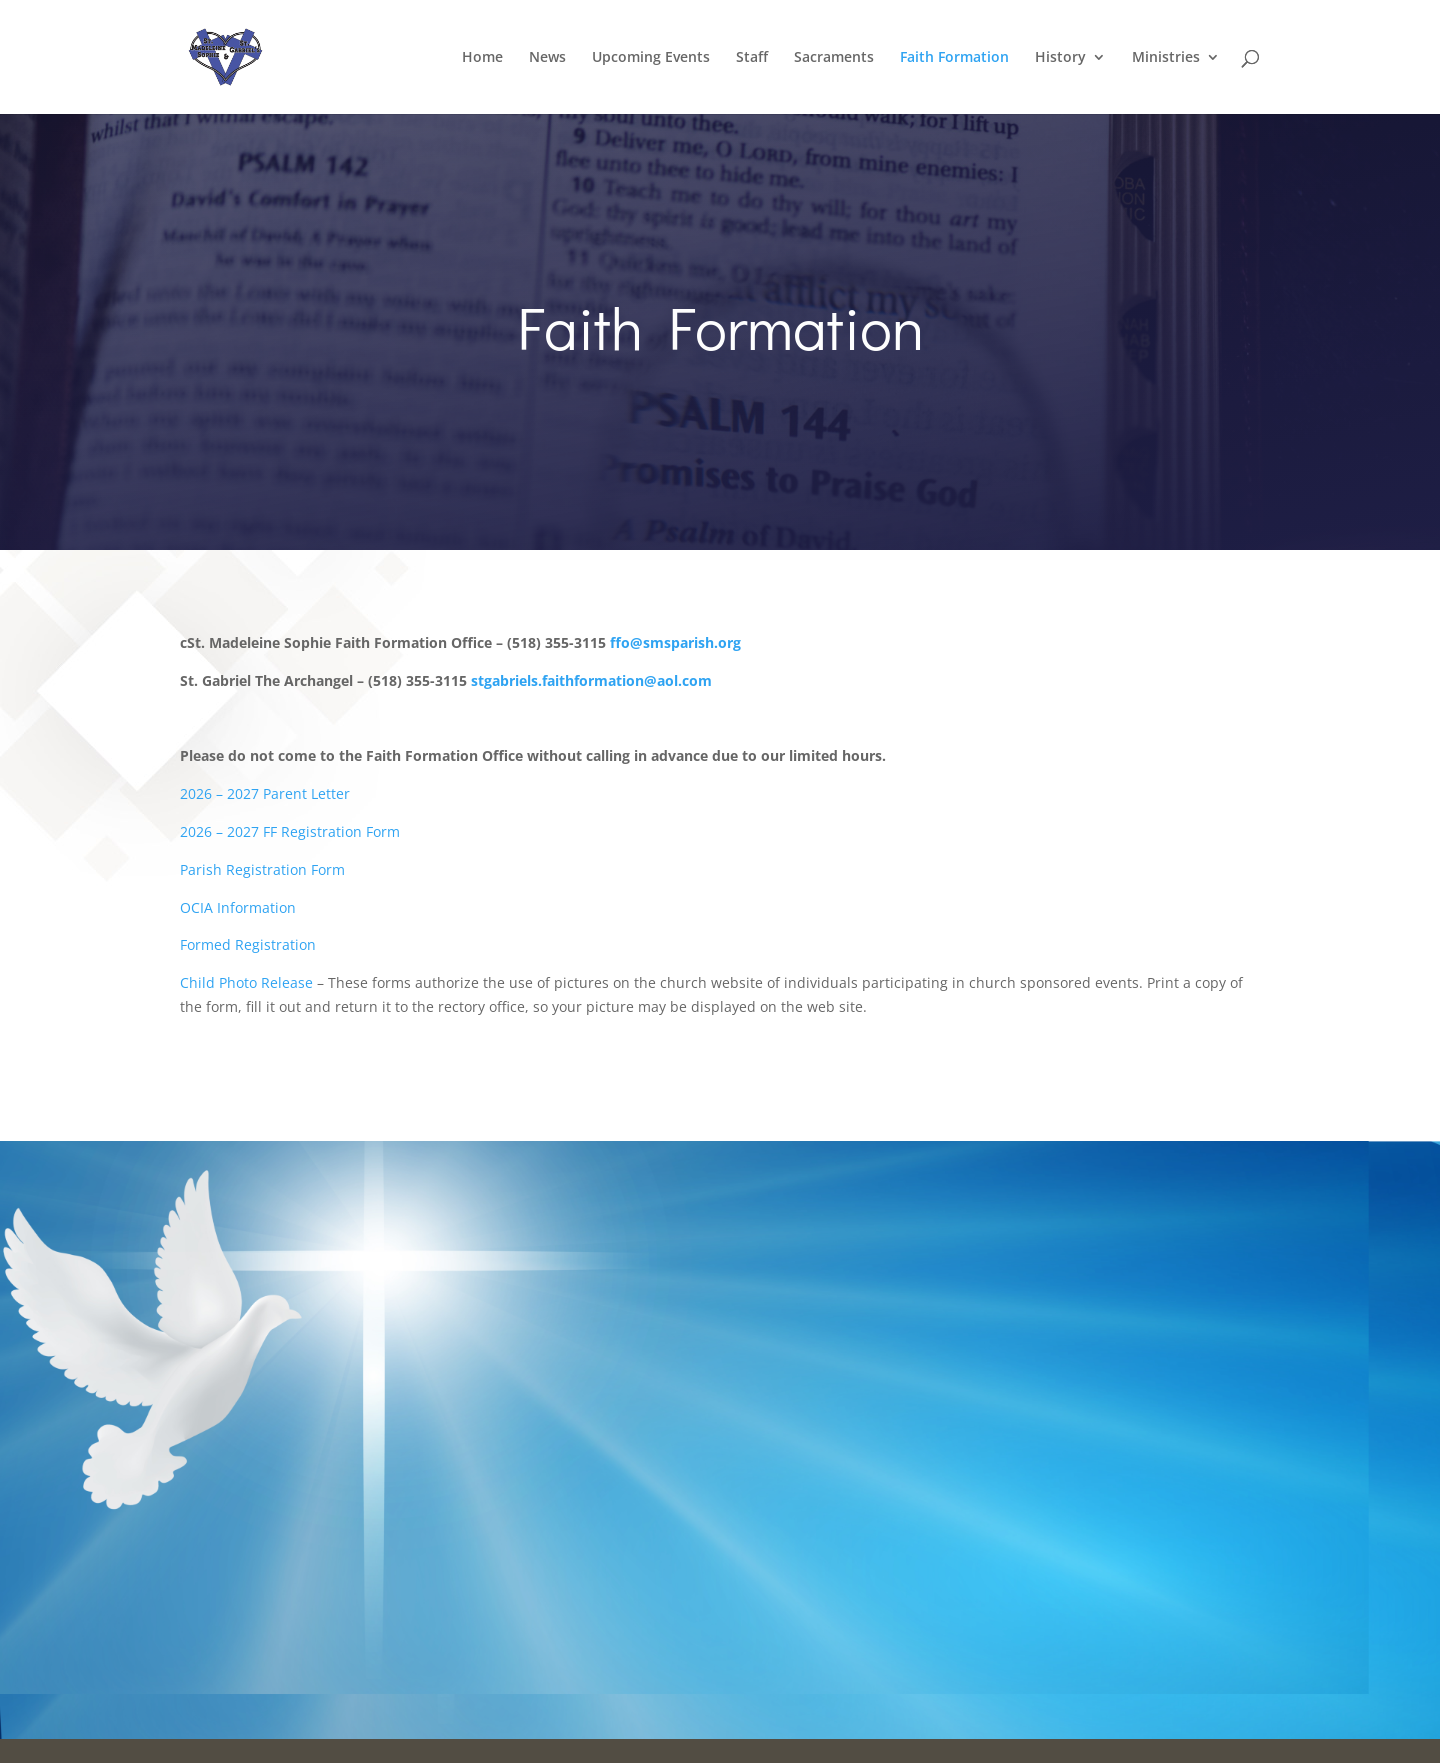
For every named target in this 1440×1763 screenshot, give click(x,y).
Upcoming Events (651, 58)
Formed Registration (248, 944)
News (547, 58)
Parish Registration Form (262, 869)
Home (482, 58)
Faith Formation (954, 58)
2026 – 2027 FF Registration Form (290, 831)
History (1060, 58)
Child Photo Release (246, 982)
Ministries (1166, 58)
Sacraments (834, 58)
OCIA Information (238, 907)
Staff (752, 58)
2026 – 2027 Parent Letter (265, 793)
